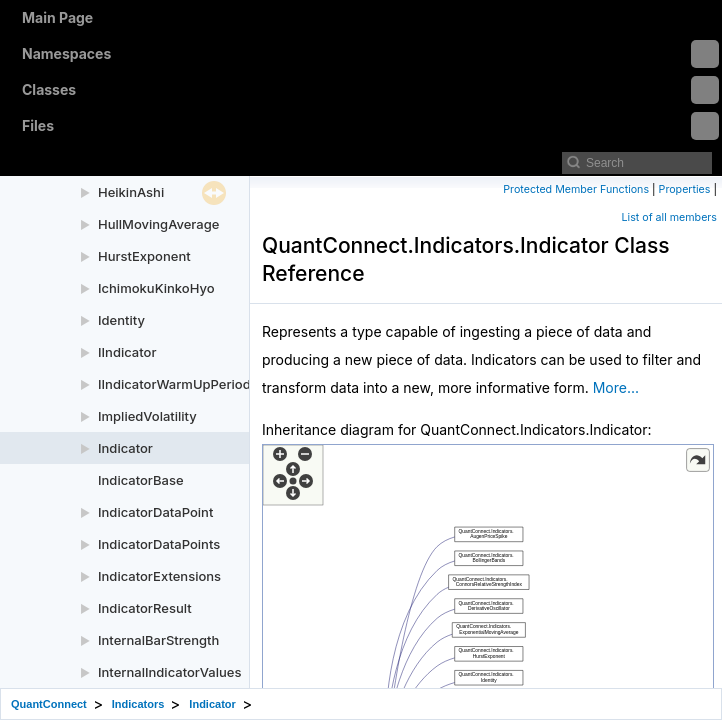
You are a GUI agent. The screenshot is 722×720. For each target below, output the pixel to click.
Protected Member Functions (576, 189)
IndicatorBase (141, 480)
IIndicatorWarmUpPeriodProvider (200, 384)
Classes (370, 90)
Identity (121, 320)
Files (370, 126)
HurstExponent (144, 256)
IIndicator (127, 352)
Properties (685, 189)
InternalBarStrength (158, 640)
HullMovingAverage (158, 224)
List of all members (669, 217)
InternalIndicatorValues (169, 672)
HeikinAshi (131, 192)
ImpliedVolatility (147, 416)
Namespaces (370, 54)
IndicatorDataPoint (155, 512)
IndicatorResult (145, 608)
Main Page (57, 17)
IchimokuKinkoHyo (156, 288)
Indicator (125, 448)
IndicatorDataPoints (159, 544)
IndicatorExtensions (159, 576)
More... (616, 387)
